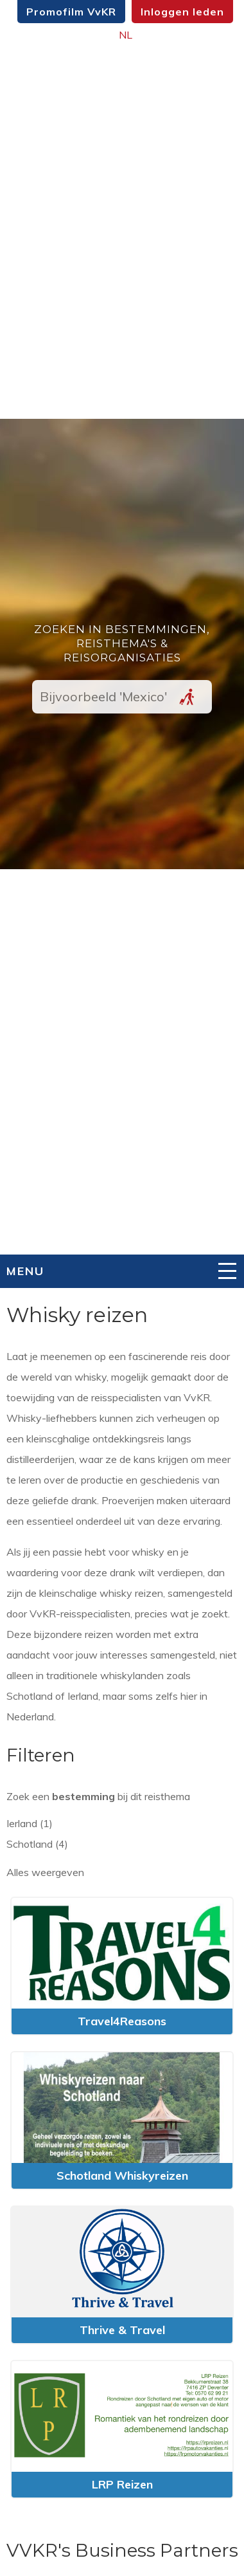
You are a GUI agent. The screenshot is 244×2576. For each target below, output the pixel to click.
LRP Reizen (122, 2484)
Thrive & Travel (122, 2330)
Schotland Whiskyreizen (122, 2175)
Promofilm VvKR (71, 11)
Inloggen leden (182, 11)
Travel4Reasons (122, 2021)
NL (125, 34)
